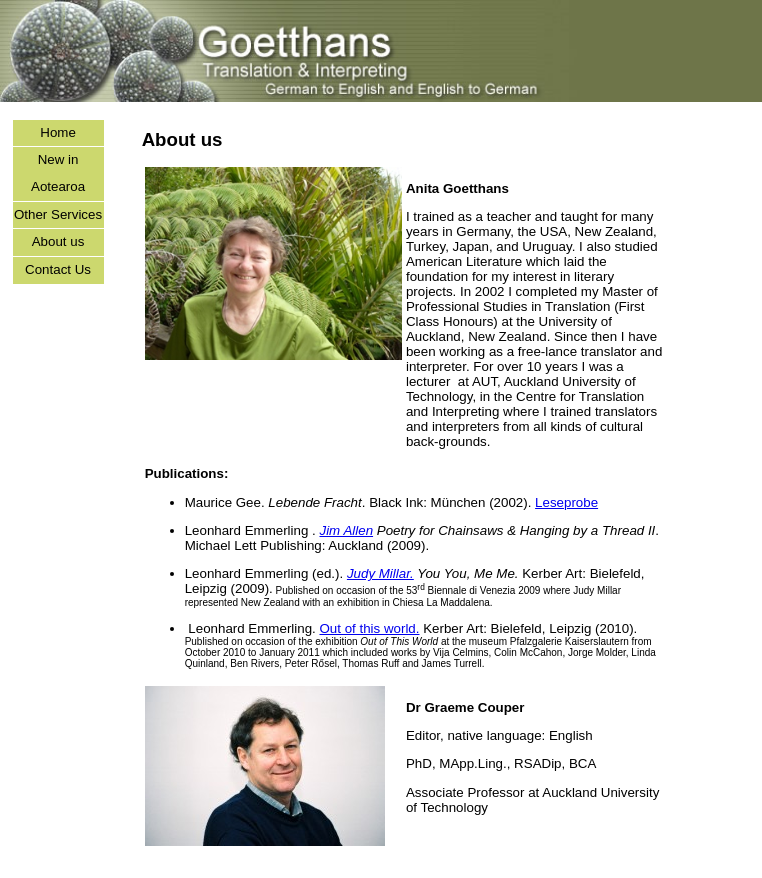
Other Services (58, 214)
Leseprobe (566, 502)
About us (58, 241)
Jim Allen (346, 530)
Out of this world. (369, 628)
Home (58, 132)
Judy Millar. (380, 573)
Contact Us (58, 269)
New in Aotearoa (58, 173)
